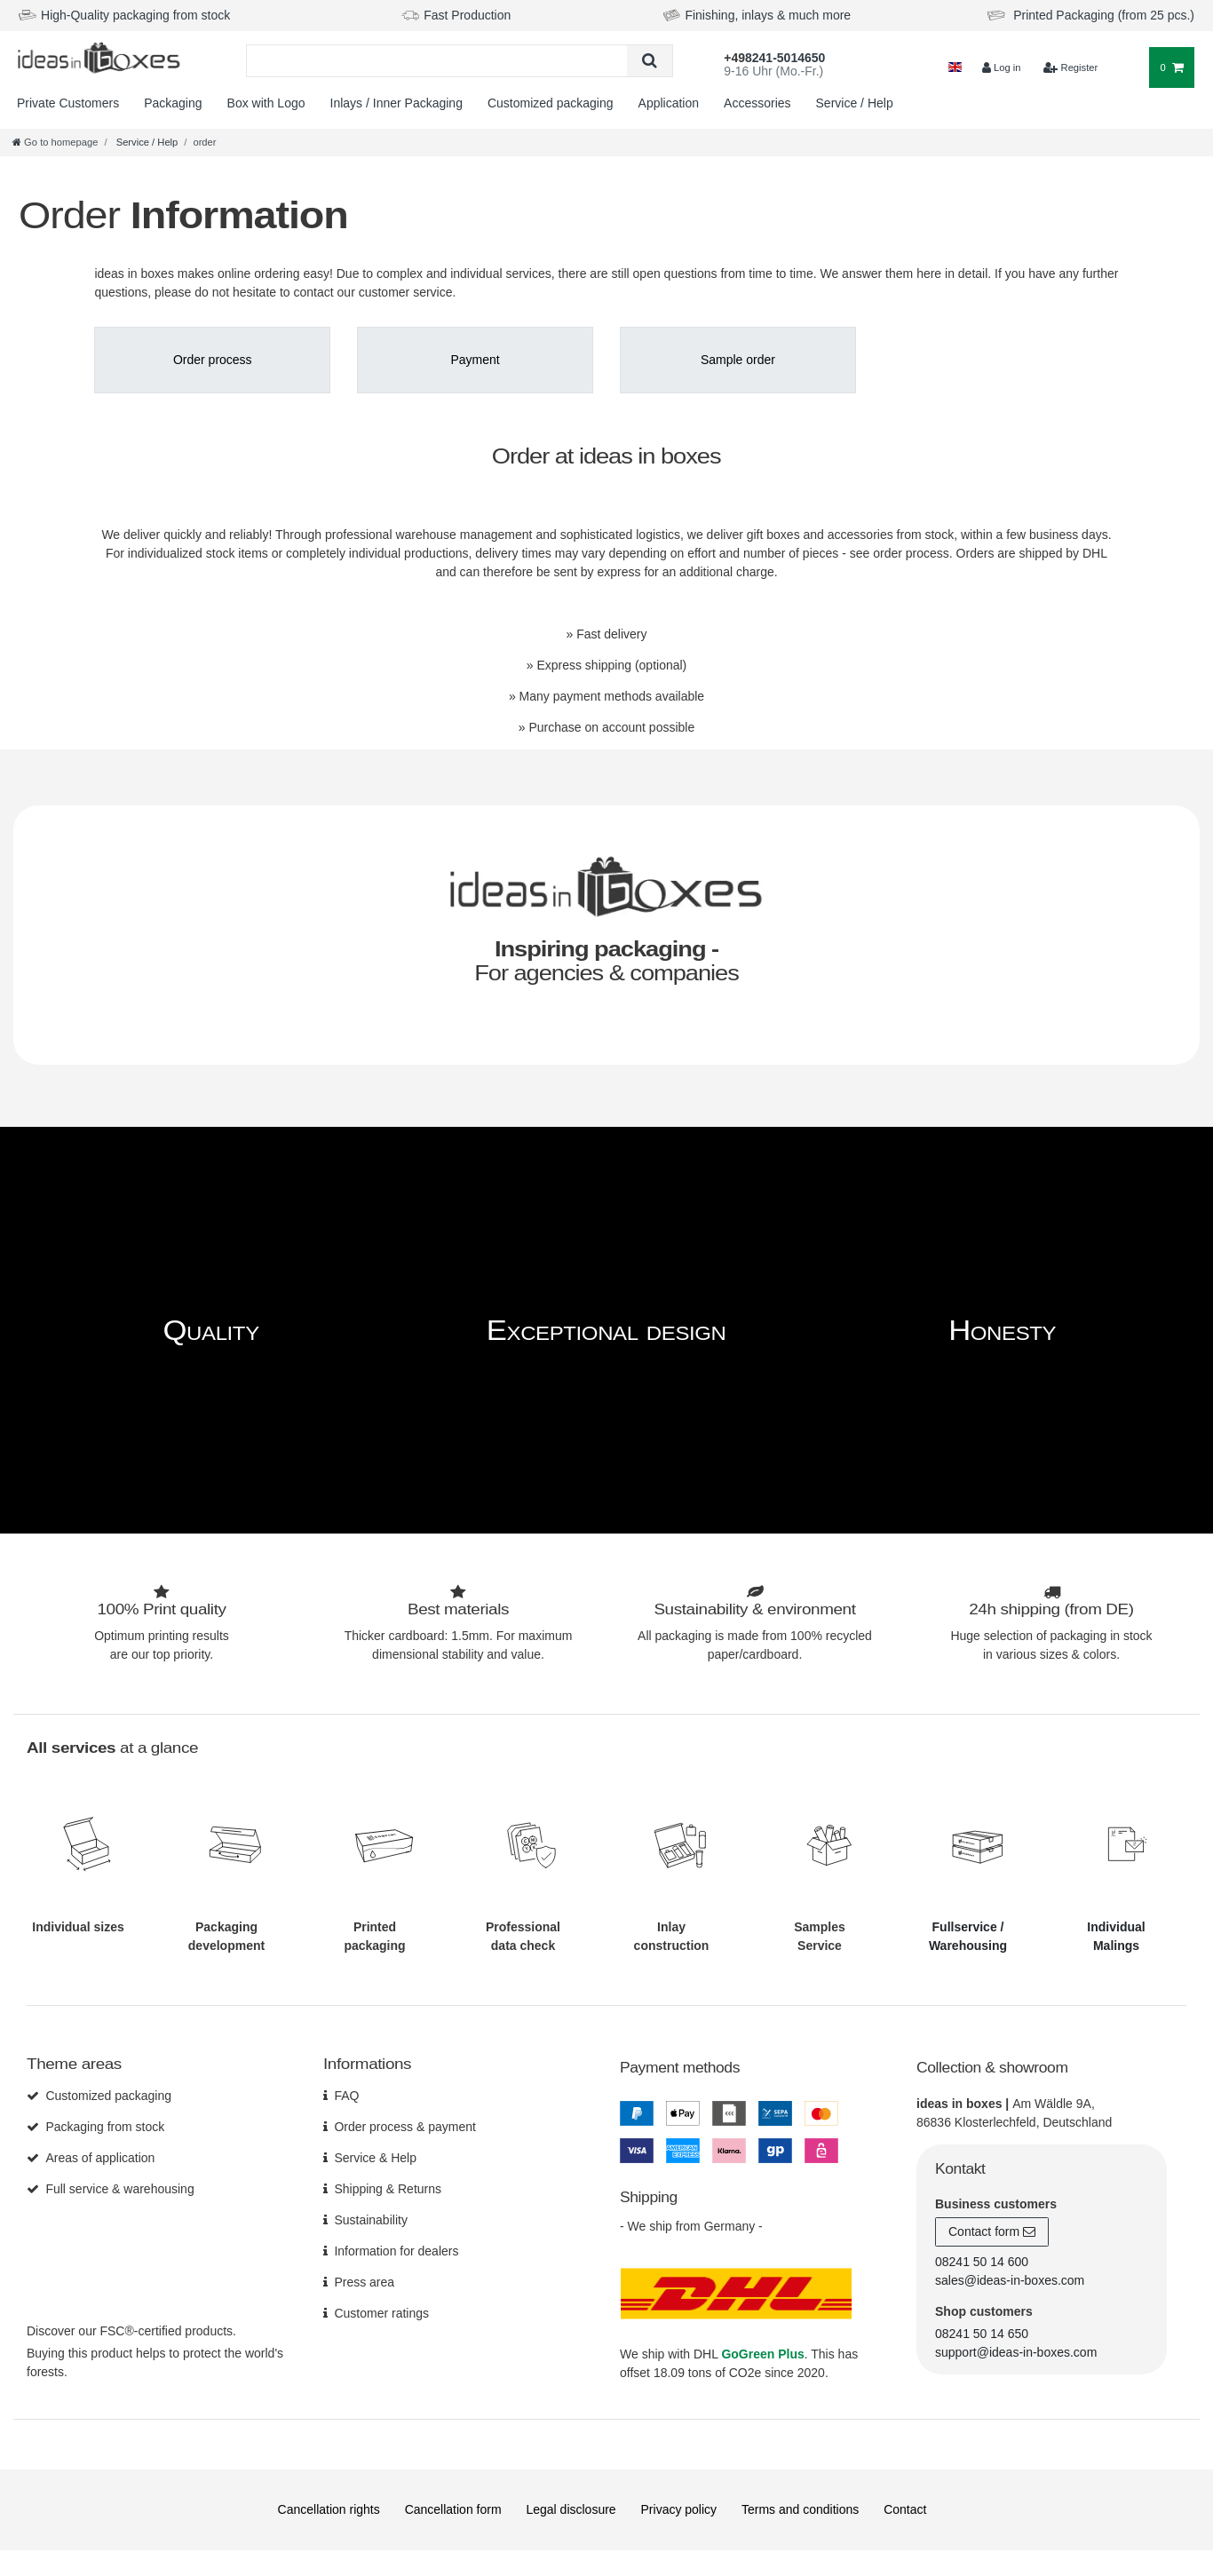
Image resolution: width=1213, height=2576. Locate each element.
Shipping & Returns (387, 2188)
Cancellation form (453, 2508)
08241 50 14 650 (981, 2333)
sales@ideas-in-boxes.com (1009, 2279)
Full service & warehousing (119, 2188)
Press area (364, 2281)
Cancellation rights (329, 2508)
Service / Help (854, 103)
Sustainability (371, 2219)
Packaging (173, 103)
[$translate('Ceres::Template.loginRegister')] (1071, 68)
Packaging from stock (104, 2126)
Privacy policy (679, 2508)
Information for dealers (396, 2250)
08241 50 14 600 (981, 2261)
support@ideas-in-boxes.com (1016, 2351)
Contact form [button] (991, 2231)
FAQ (346, 2095)
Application (669, 103)
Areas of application (100, 2157)
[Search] (649, 60)
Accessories (757, 103)
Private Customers (68, 103)
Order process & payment (405, 2126)
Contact (905, 2508)
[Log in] (1000, 68)
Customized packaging (551, 103)
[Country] (955, 68)
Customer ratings (381, 2312)
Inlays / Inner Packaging (396, 103)
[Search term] (437, 60)
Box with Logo (266, 103)
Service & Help (375, 2157)
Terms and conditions (800, 2508)
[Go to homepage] (55, 142)
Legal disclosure (570, 2508)
